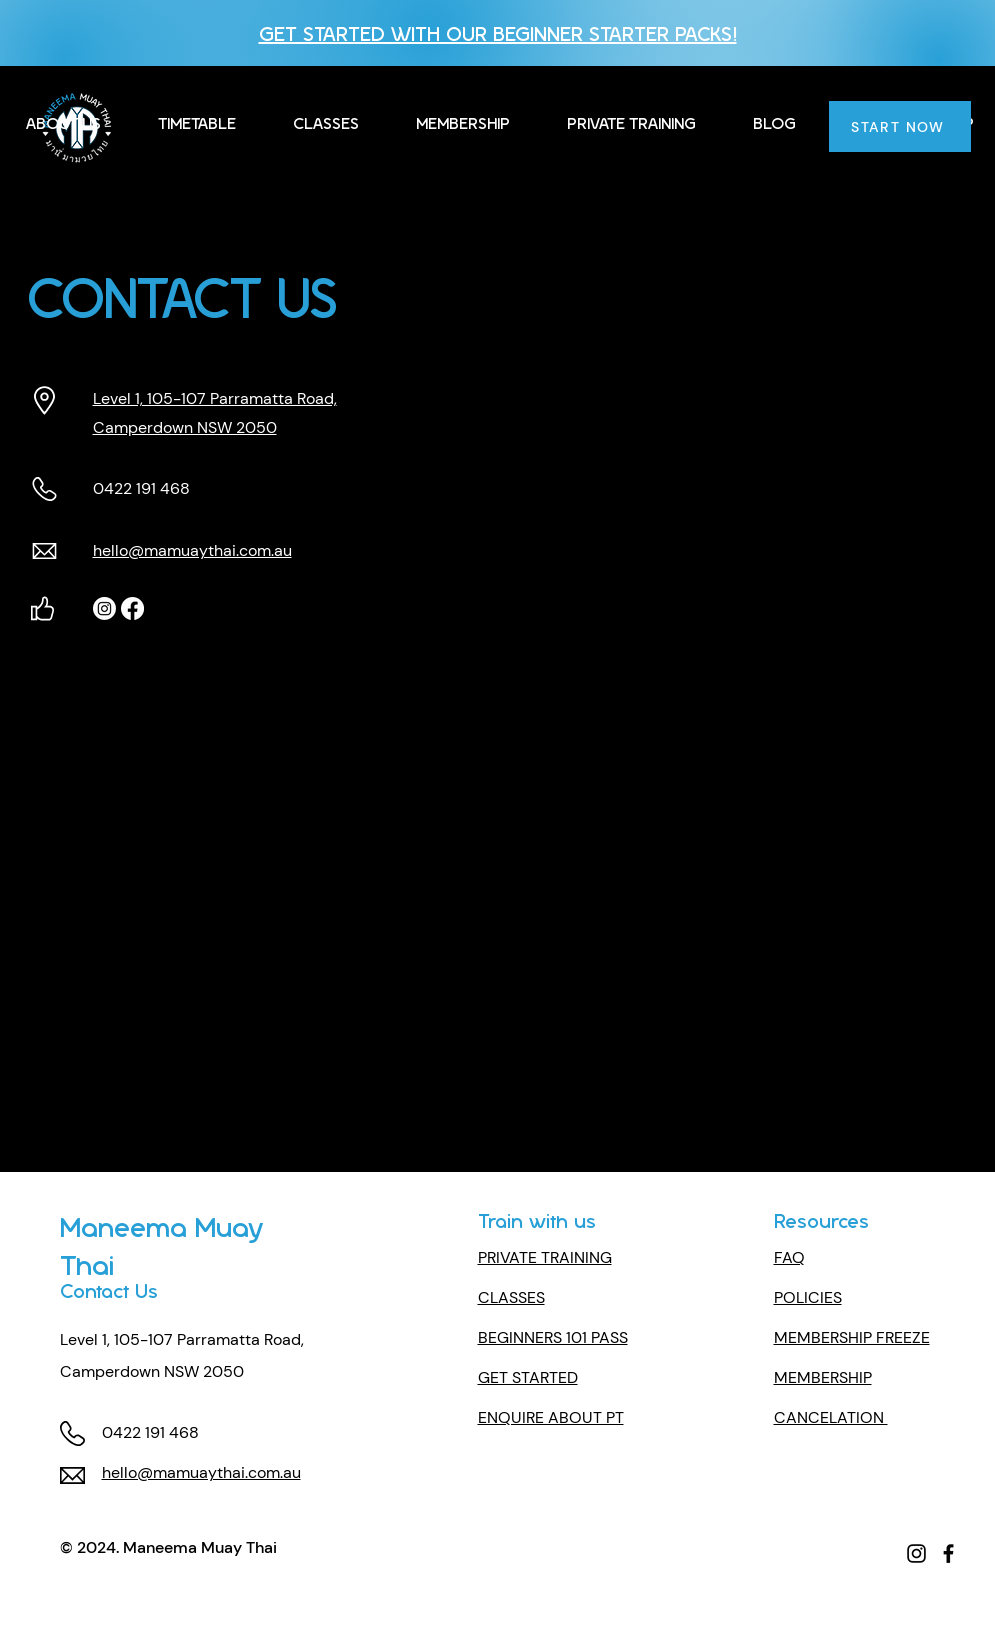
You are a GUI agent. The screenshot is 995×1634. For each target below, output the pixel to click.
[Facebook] (132, 608)
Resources (821, 1219)
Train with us (537, 1219)
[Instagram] (104, 608)
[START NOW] (900, 126)
